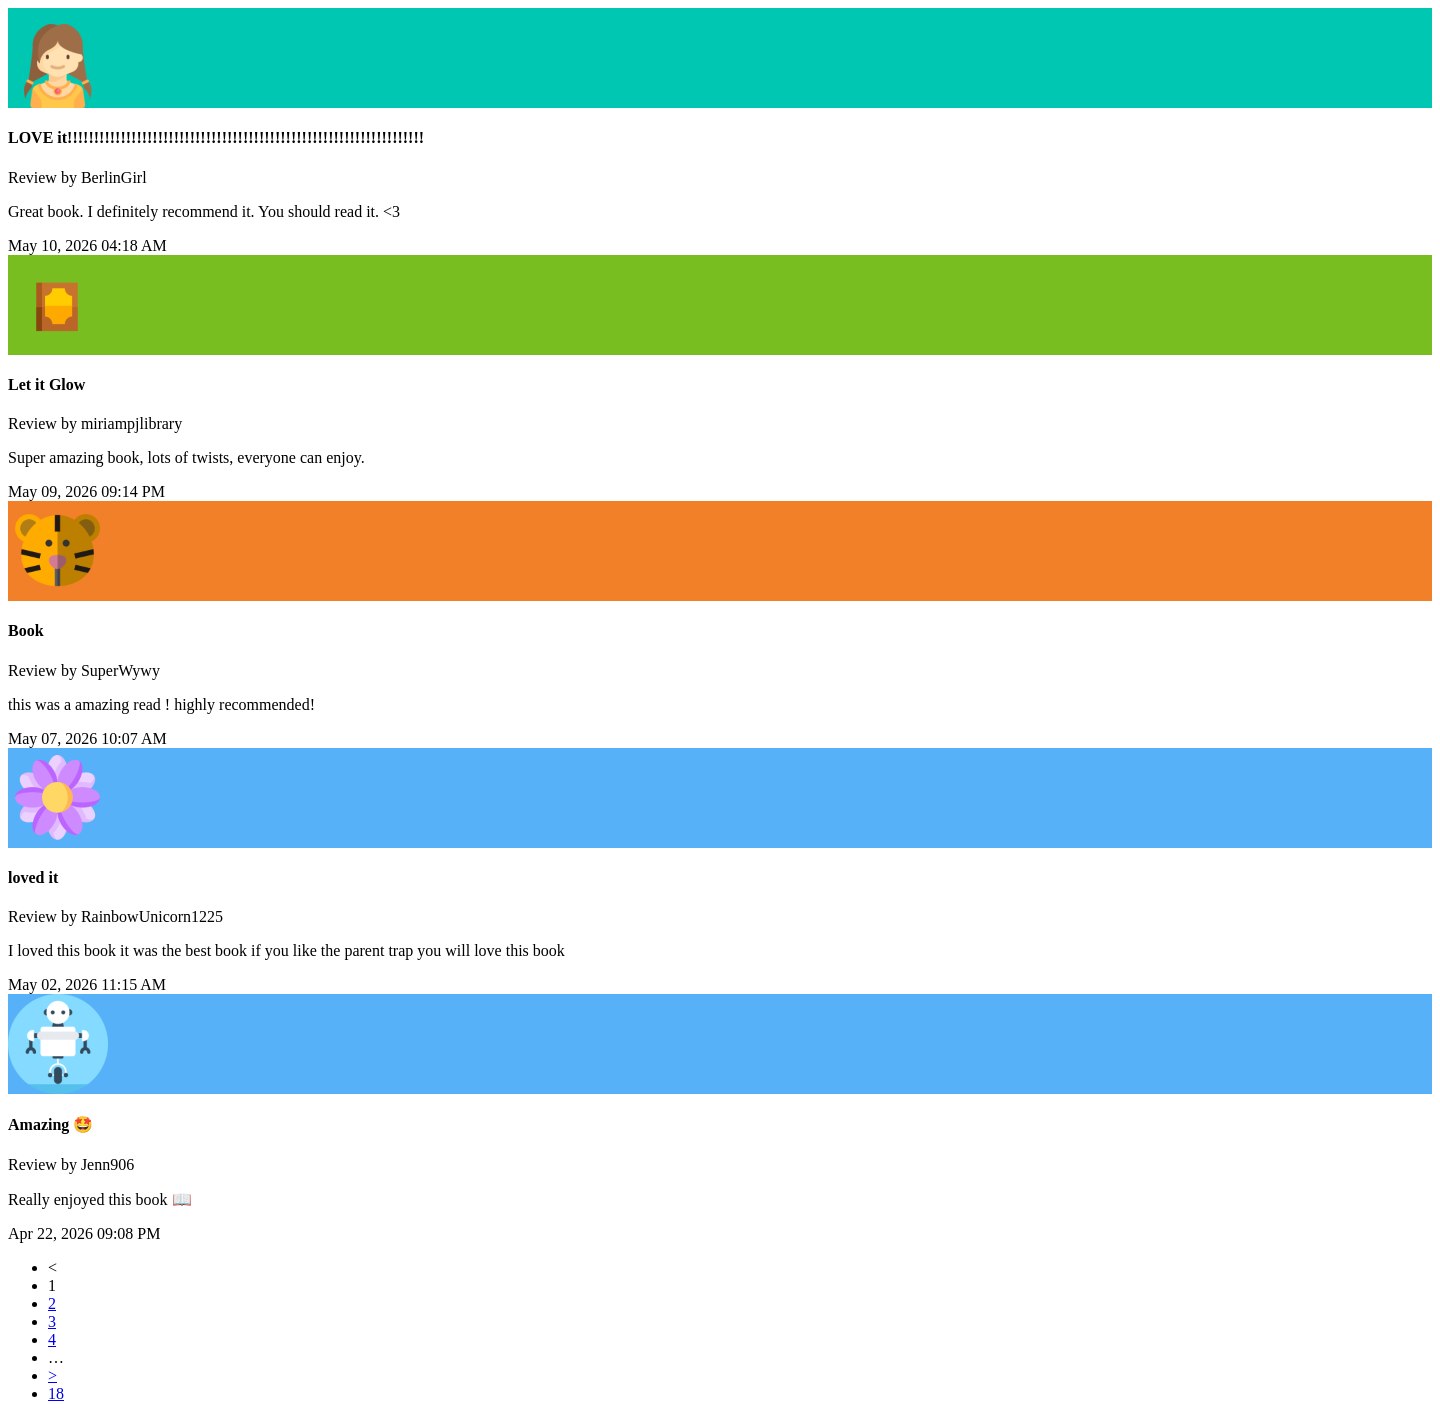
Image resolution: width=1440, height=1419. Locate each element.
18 (56, 1393)
